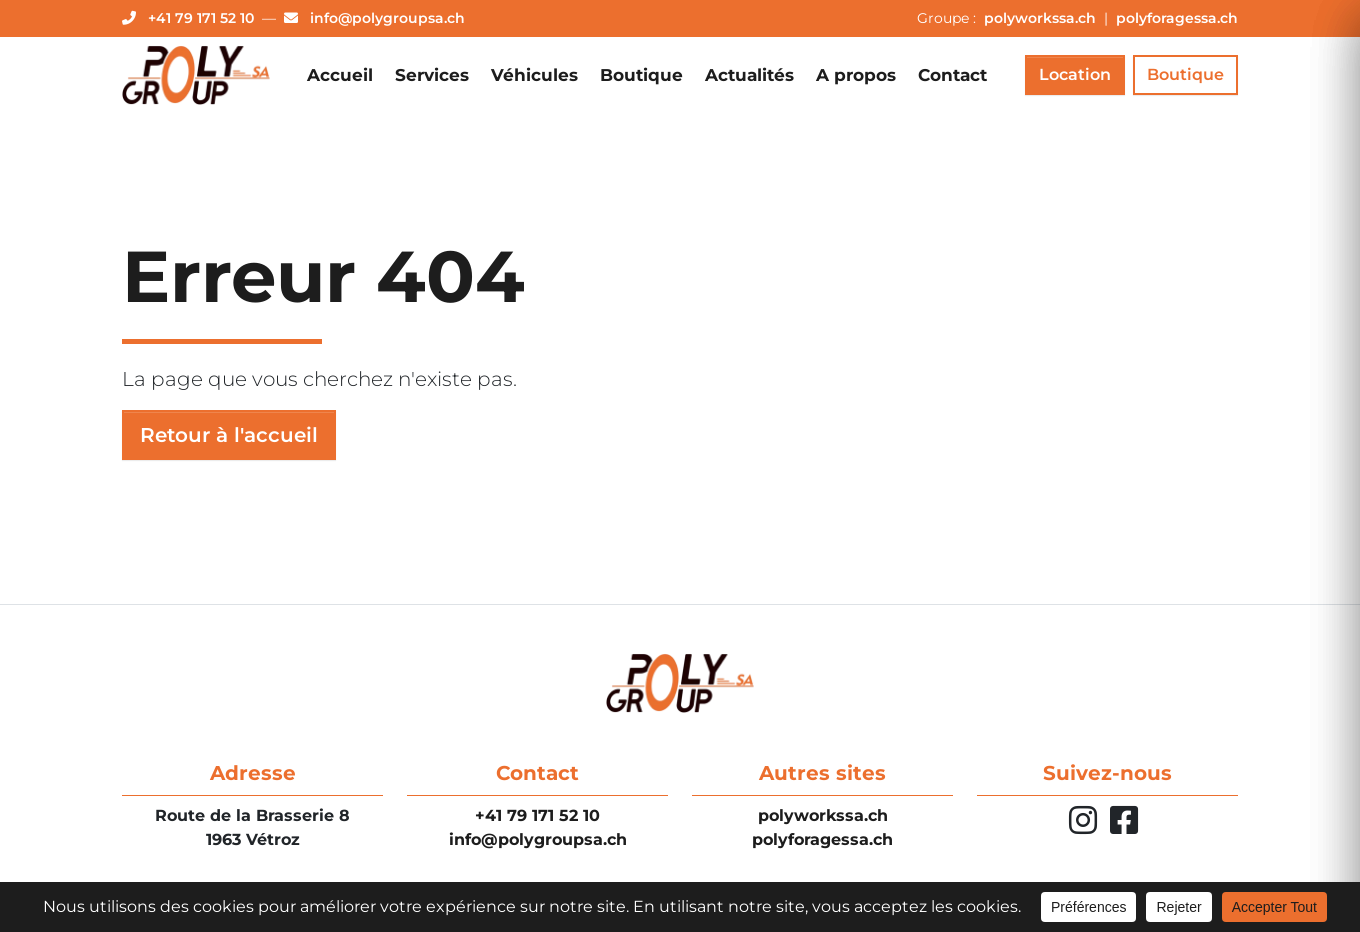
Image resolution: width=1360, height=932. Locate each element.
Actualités (749, 75)
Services (432, 75)
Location (1075, 74)
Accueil (340, 75)
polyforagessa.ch (1177, 18)
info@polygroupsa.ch (538, 839)
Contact (952, 75)
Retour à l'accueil (229, 435)
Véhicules (534, 75)
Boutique (641, 75)
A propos (856, 75)
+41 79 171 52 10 (537, 815)
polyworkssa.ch (1042, 18)
